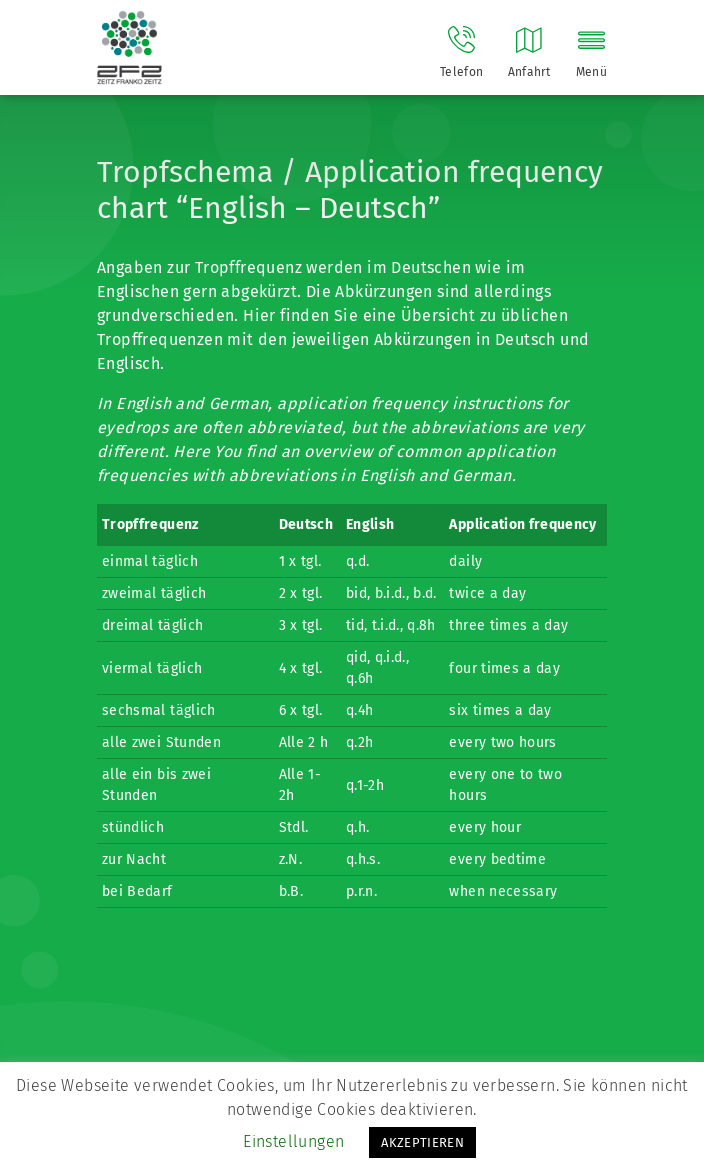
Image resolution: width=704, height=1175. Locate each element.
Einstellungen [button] (293, 1141)
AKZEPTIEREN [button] (422, 1142)
